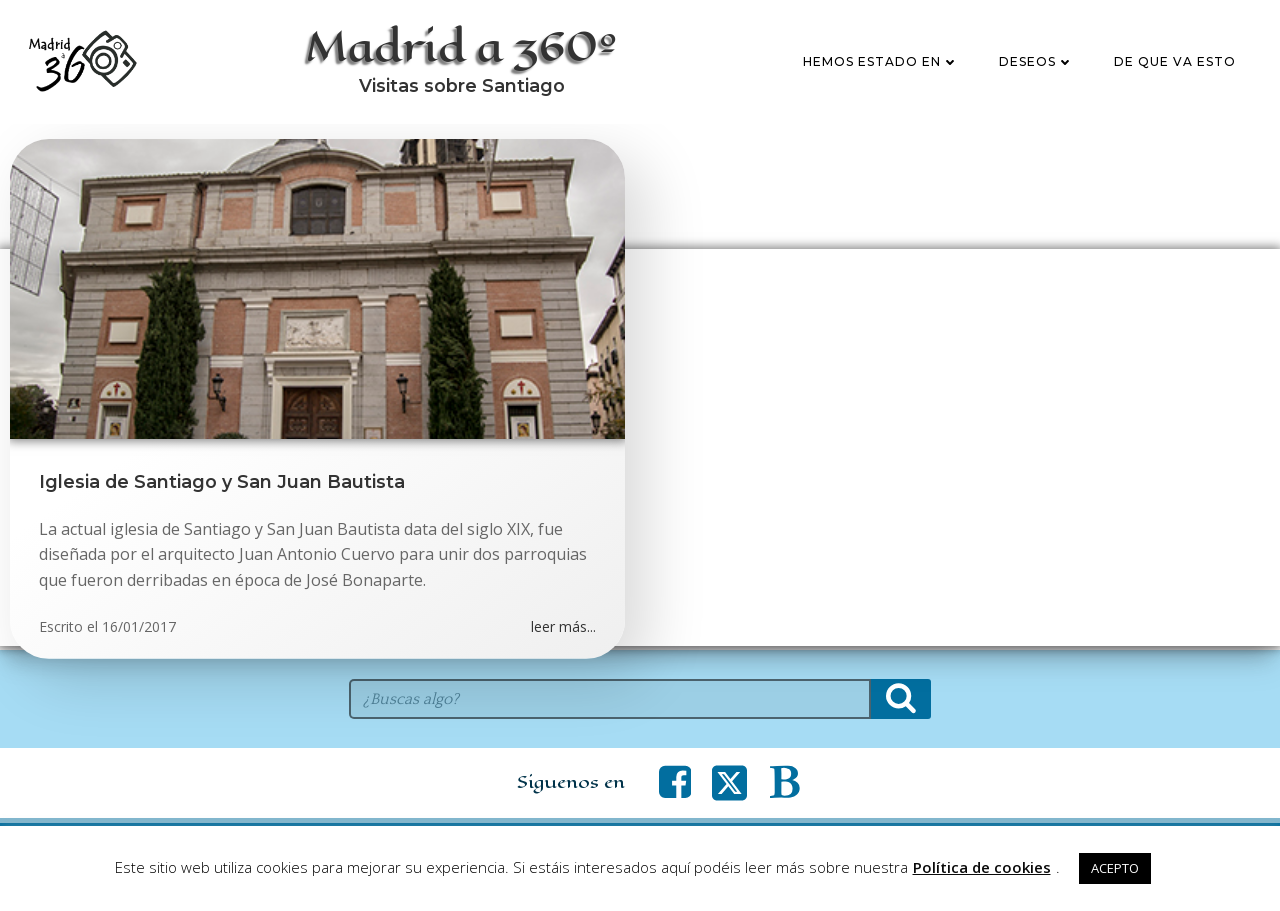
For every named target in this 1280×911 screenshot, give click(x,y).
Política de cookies (982, 867)
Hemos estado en (881, 63)
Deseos (1036, 63)
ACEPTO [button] (1115, 868)
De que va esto (1175, 63)
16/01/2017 (139, 630)
